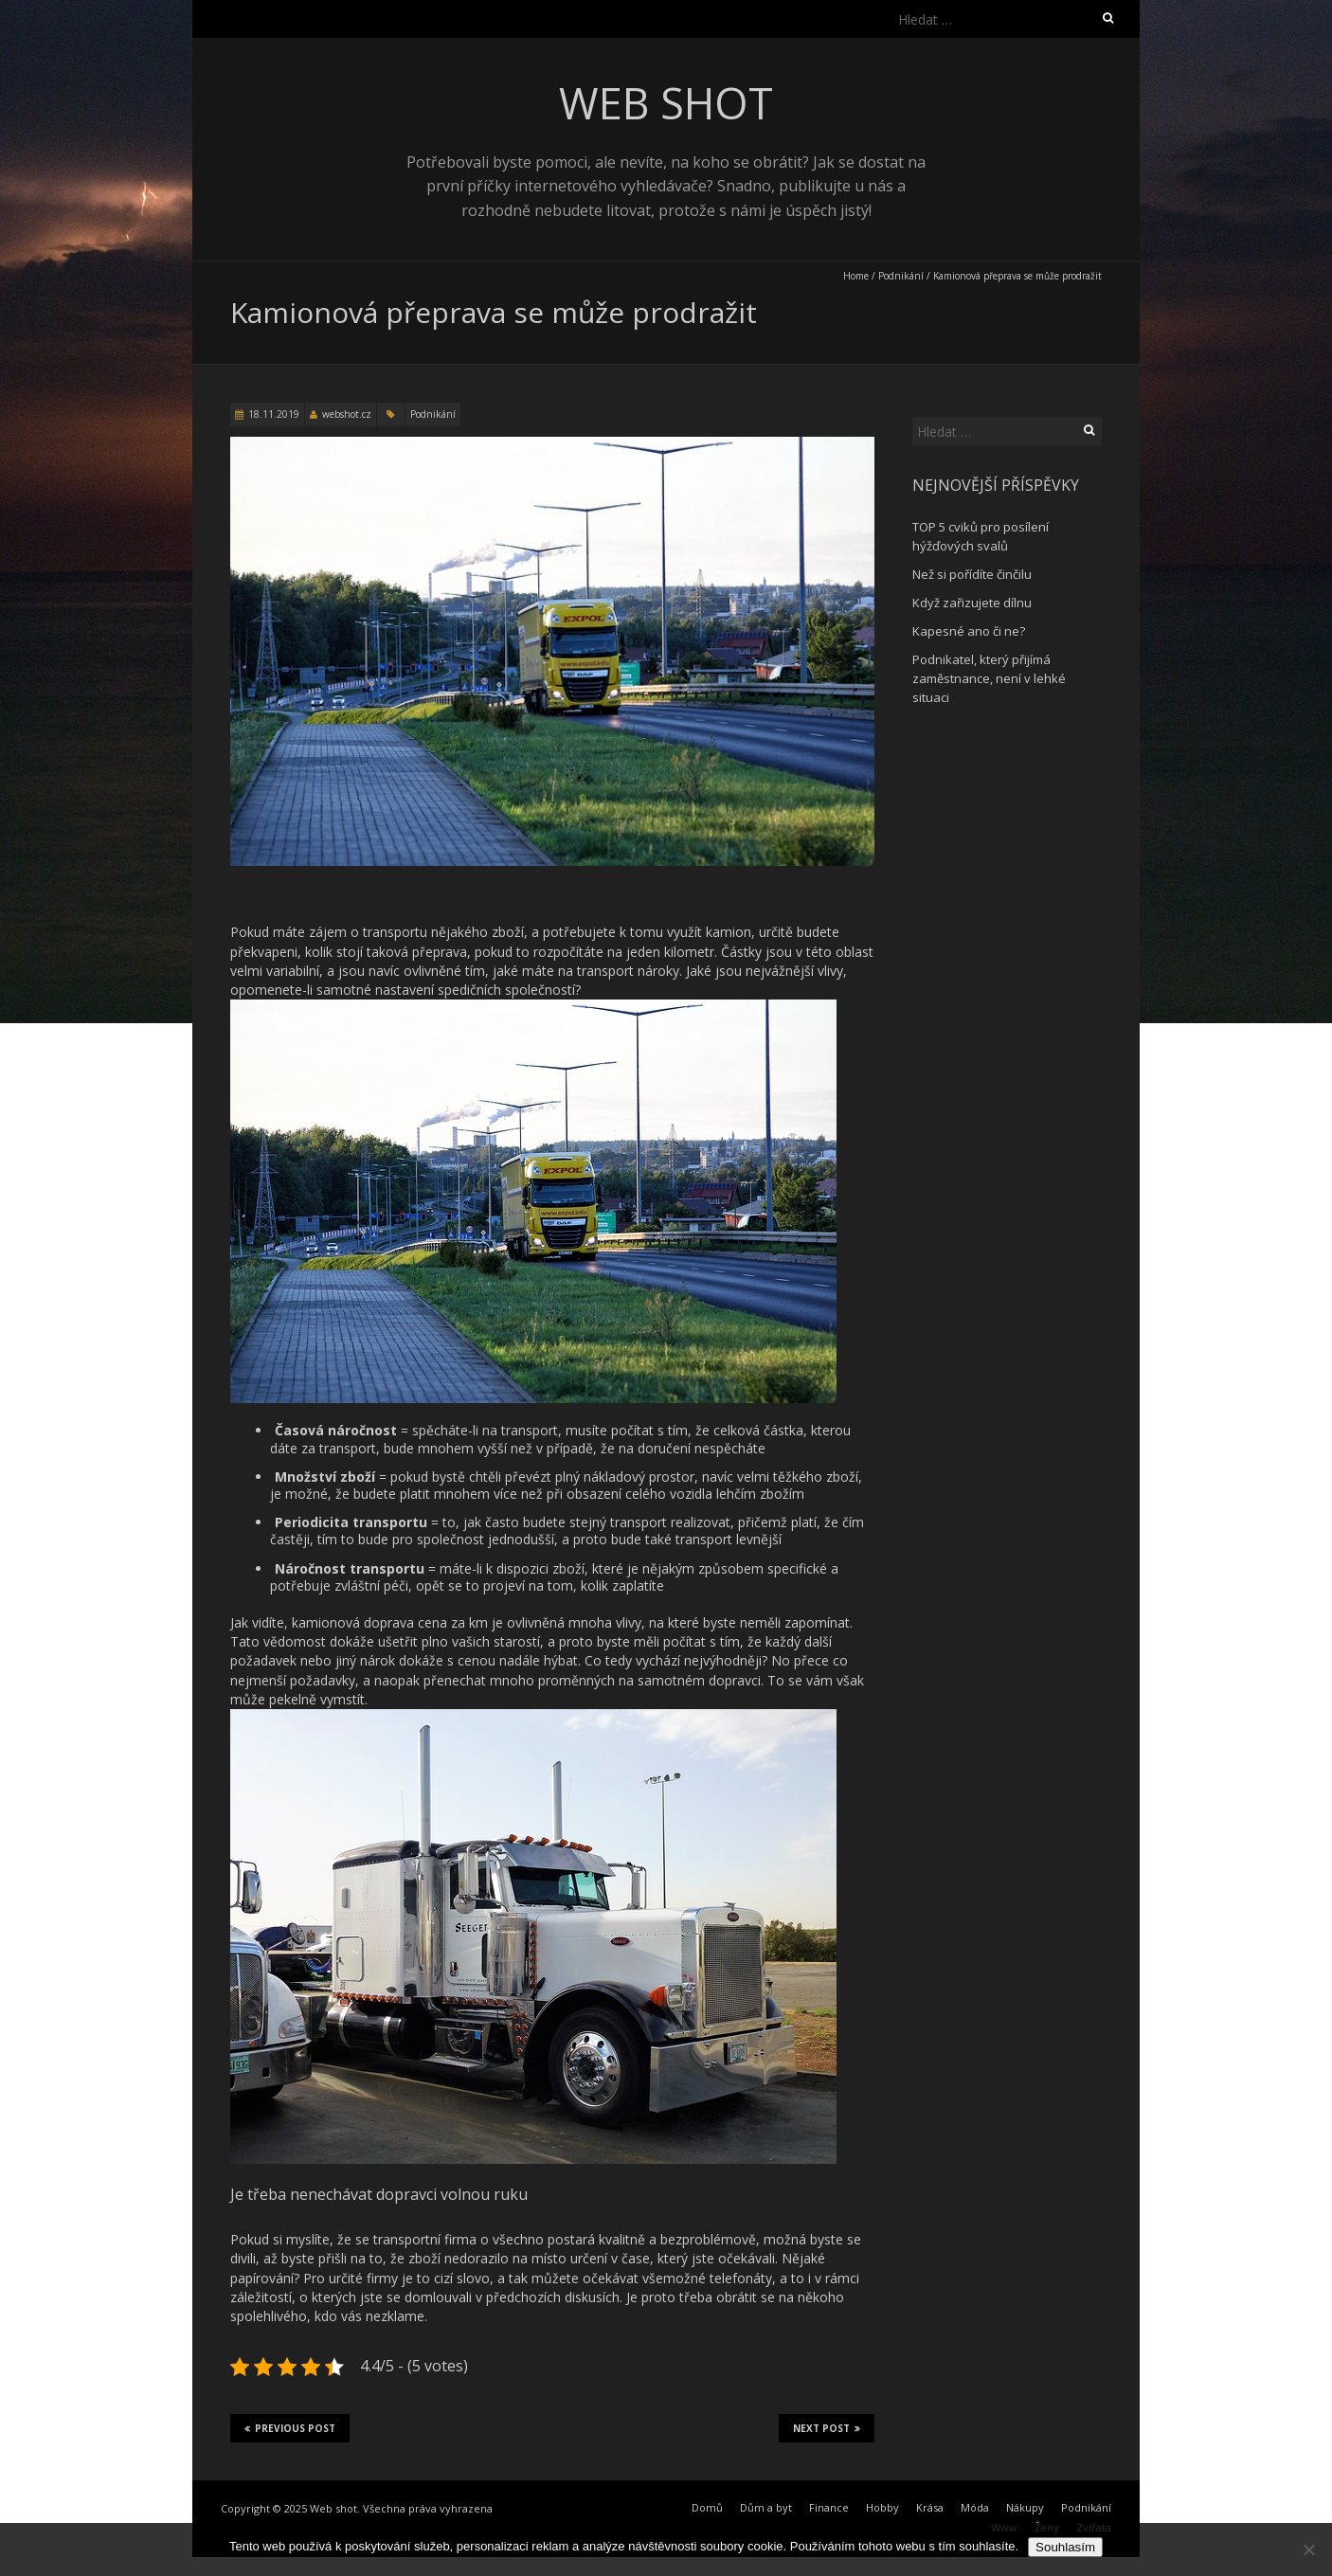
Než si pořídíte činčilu (972, 574)
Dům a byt (766, 2507)
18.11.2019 (273, 414)
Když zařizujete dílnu (972, 602)
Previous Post (289, 2428)
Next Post (826, 2428)
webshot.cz (346, 414)
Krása (930, 2507)
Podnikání (901, 275)
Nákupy (1025, 2507)
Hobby (882, 2507)
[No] (1308, 2549)
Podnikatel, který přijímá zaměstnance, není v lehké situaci (989, 678)
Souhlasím (1065, 2547)
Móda (975, 2507)
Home (856, 275)
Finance (829, 2507)
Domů (707, 2507)
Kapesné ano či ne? (968, 630)
